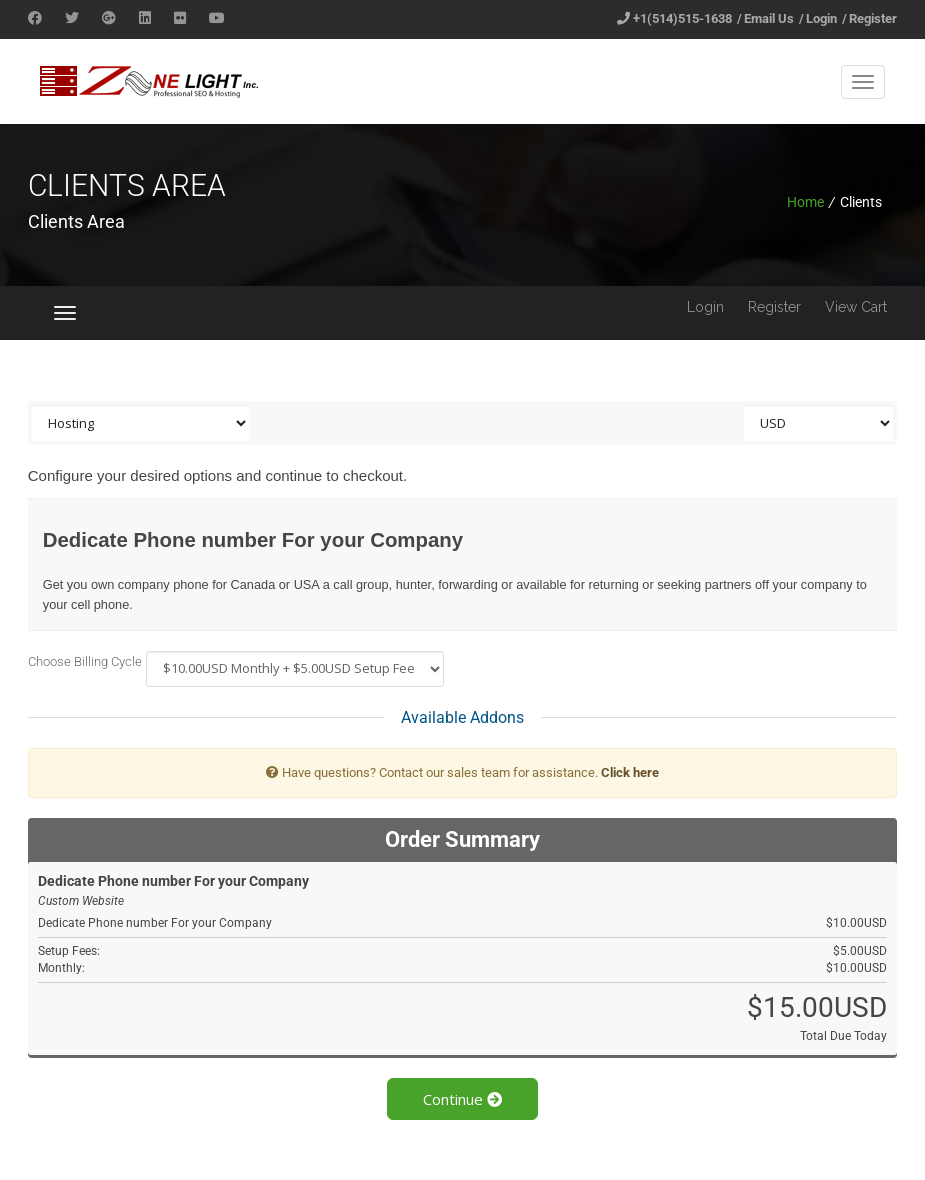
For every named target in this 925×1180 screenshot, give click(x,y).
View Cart (856, 307)
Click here (630, 772)
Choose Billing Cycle (85, 661)
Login (821, 18)
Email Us (769, 18)
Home (805, 202)
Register (873, 18)
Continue (462, 1099)
